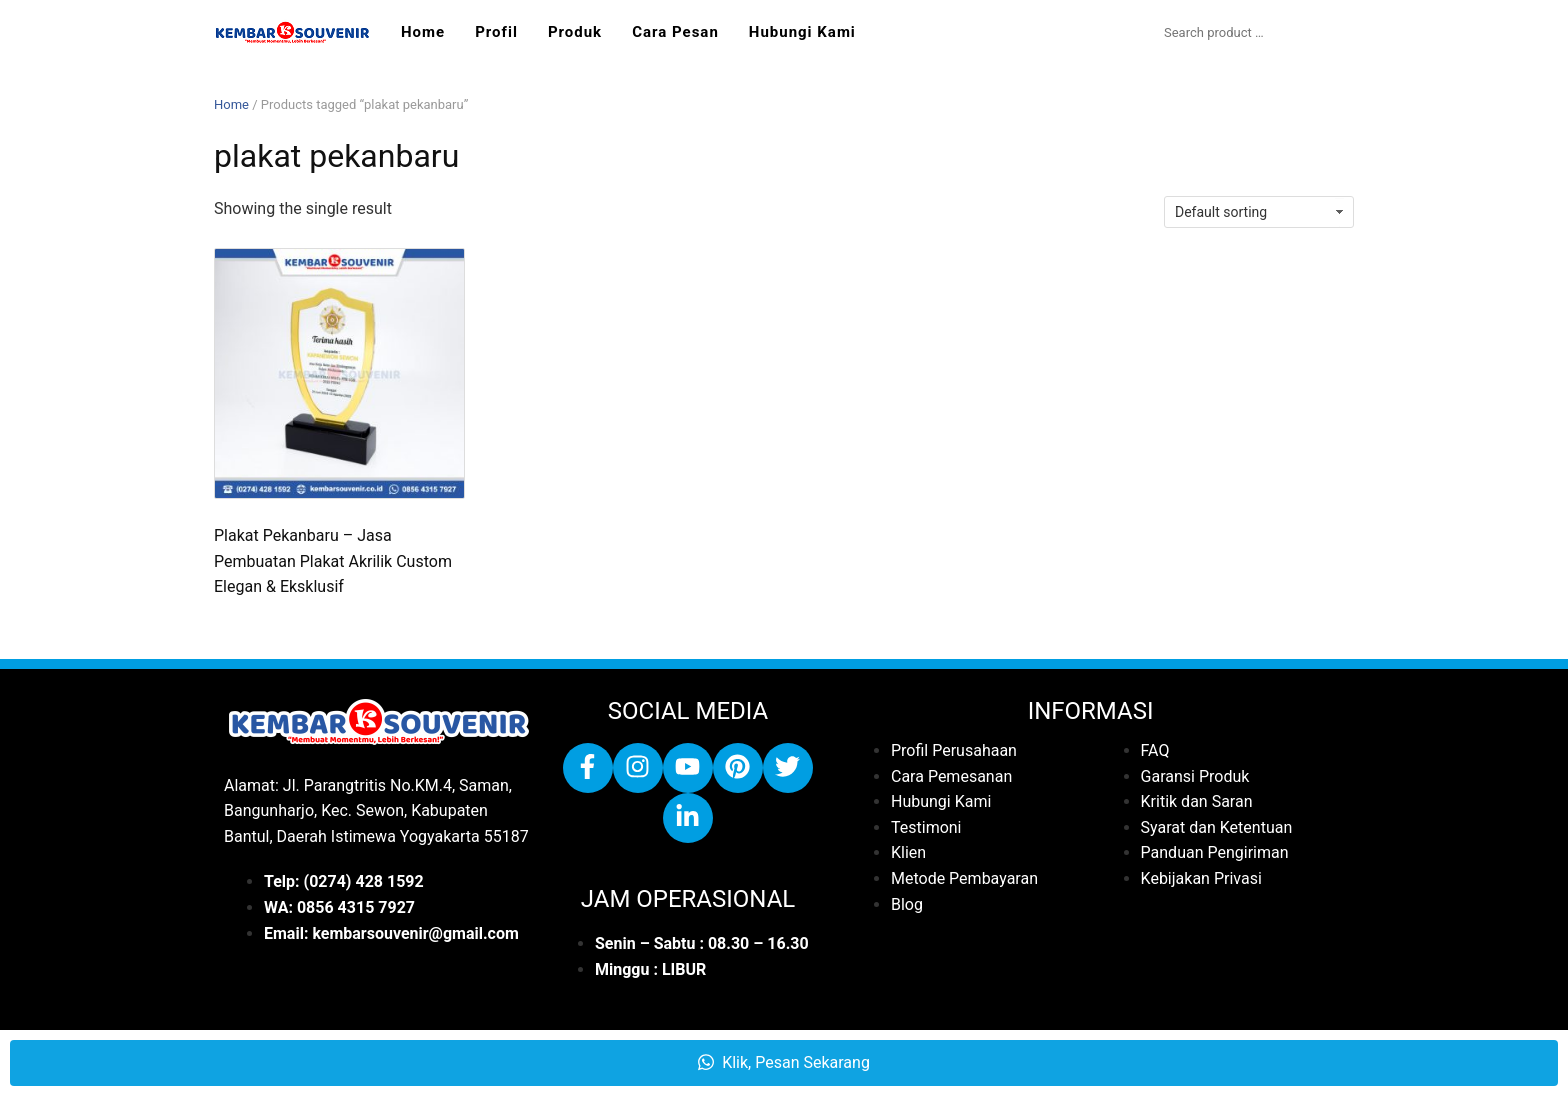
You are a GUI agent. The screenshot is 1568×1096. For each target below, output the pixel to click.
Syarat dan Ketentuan (1217, 827)
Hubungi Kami (802, 32)
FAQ (1155, 750)
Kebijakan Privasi (1201, 878)
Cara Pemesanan (951, 776)
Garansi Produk (1195, 776)
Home (423, 32)
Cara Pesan (675, 32)
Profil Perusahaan (954, 750)
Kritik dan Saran (1197, 801)
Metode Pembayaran (964, 878)
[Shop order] (1259, 212)
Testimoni (926, 827)
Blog (907, 904)
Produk (575, 32)
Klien (908, 852)
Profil (496, 32)
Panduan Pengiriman (1215, 852)
